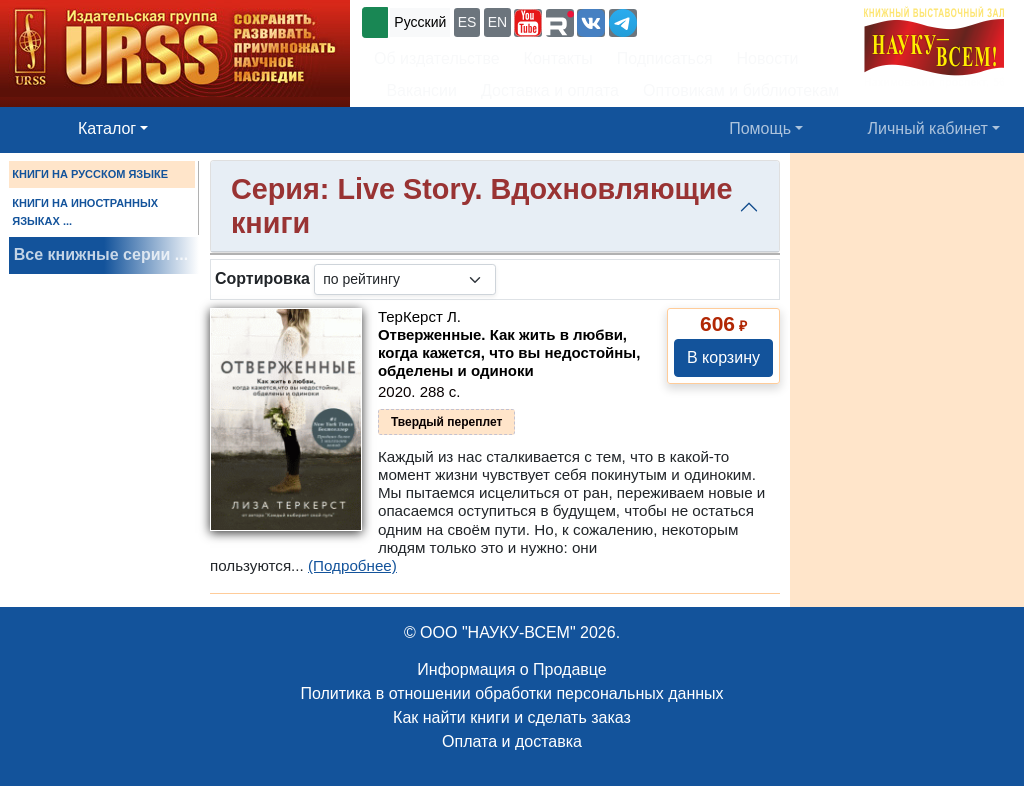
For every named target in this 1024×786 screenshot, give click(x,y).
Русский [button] (420, 22)
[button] (528, 23)
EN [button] (497, 22)
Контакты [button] (558, 58)
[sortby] (405, 279)
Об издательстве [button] (437, 58)
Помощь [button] (760, 128)
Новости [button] (768, 58)
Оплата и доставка (512, 741)
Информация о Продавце (511, 669)
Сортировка (262, 278)
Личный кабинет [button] (928, 128)
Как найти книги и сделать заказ (512, 717)
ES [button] (467, 22)
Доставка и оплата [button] (550, 90)
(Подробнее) (352, 565)
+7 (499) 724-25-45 (714, 20)
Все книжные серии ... (101, 254)
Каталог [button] (107, 128)
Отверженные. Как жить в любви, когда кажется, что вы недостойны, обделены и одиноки (509, 352)
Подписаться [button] (665, 58)
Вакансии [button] (415, 90)
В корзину (723, 357)
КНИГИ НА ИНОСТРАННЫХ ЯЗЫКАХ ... (85, 212)
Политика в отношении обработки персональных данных (511, 693)
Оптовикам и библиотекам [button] (741, 90)
